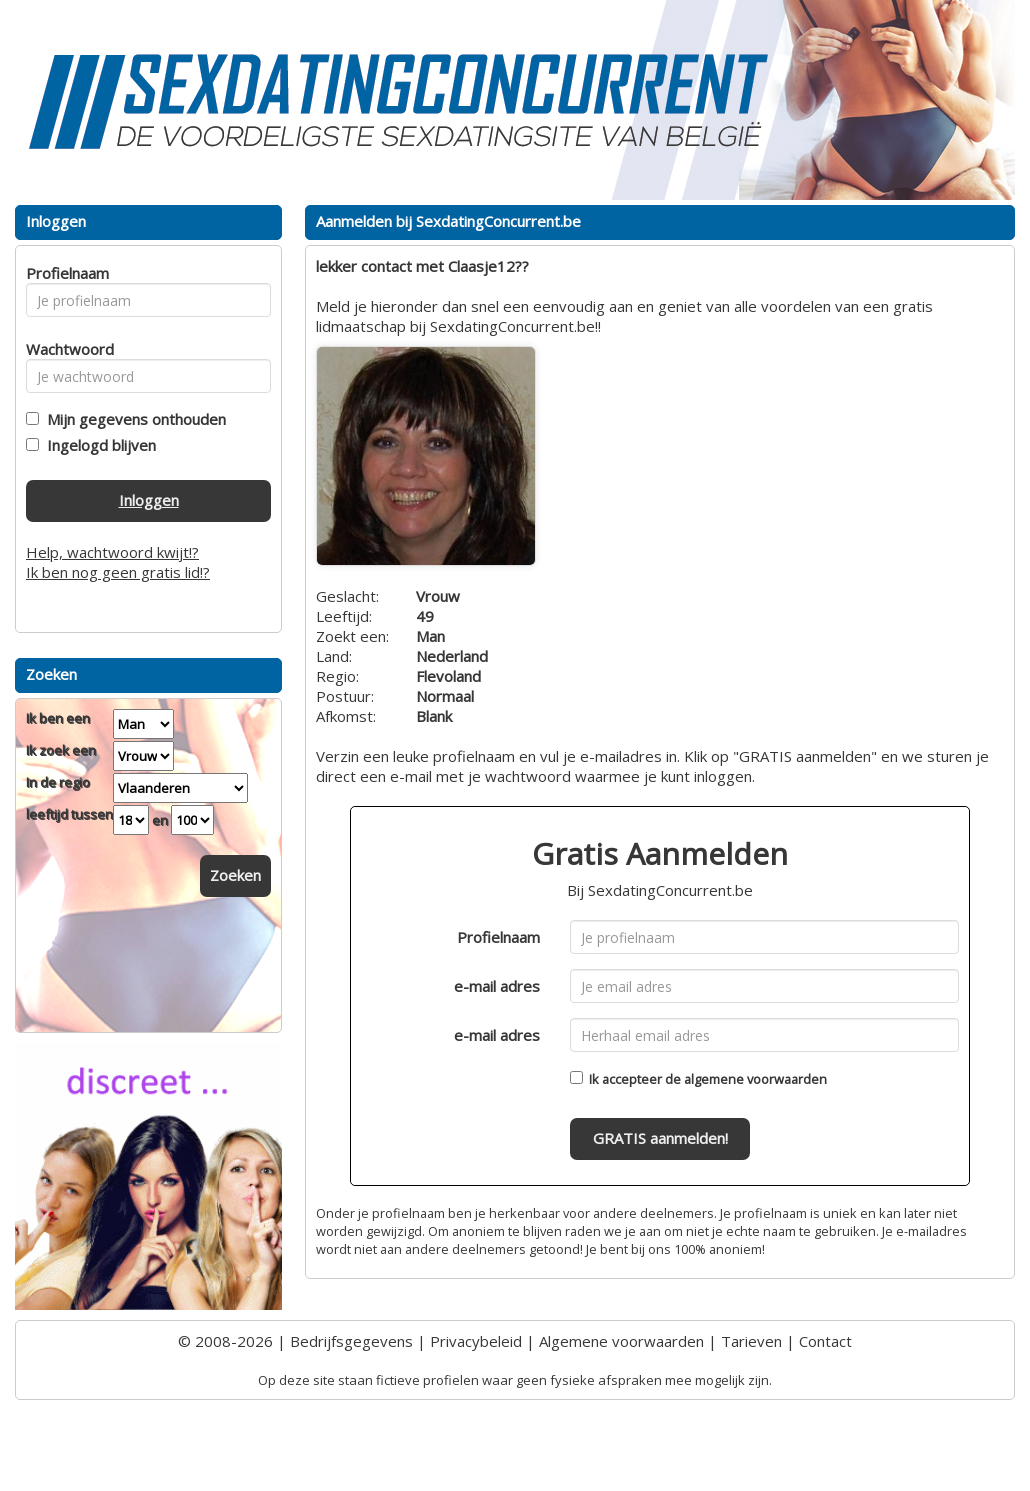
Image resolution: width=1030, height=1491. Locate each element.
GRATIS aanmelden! (660, 1138)
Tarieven (751, 1341)
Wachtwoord (64, 349)
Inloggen (149, 500)
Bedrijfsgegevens (351, 1341)
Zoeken (235, 875)
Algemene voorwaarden (621, 1341)
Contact (825, 1341)
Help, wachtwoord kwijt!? (112, 552)
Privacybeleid (476, 1341)
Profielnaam (498, 937)
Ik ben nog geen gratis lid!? (118, 572)
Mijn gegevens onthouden (132, 419)
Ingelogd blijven (97, 445)
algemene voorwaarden (755, 1079)
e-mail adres (497, 986)
